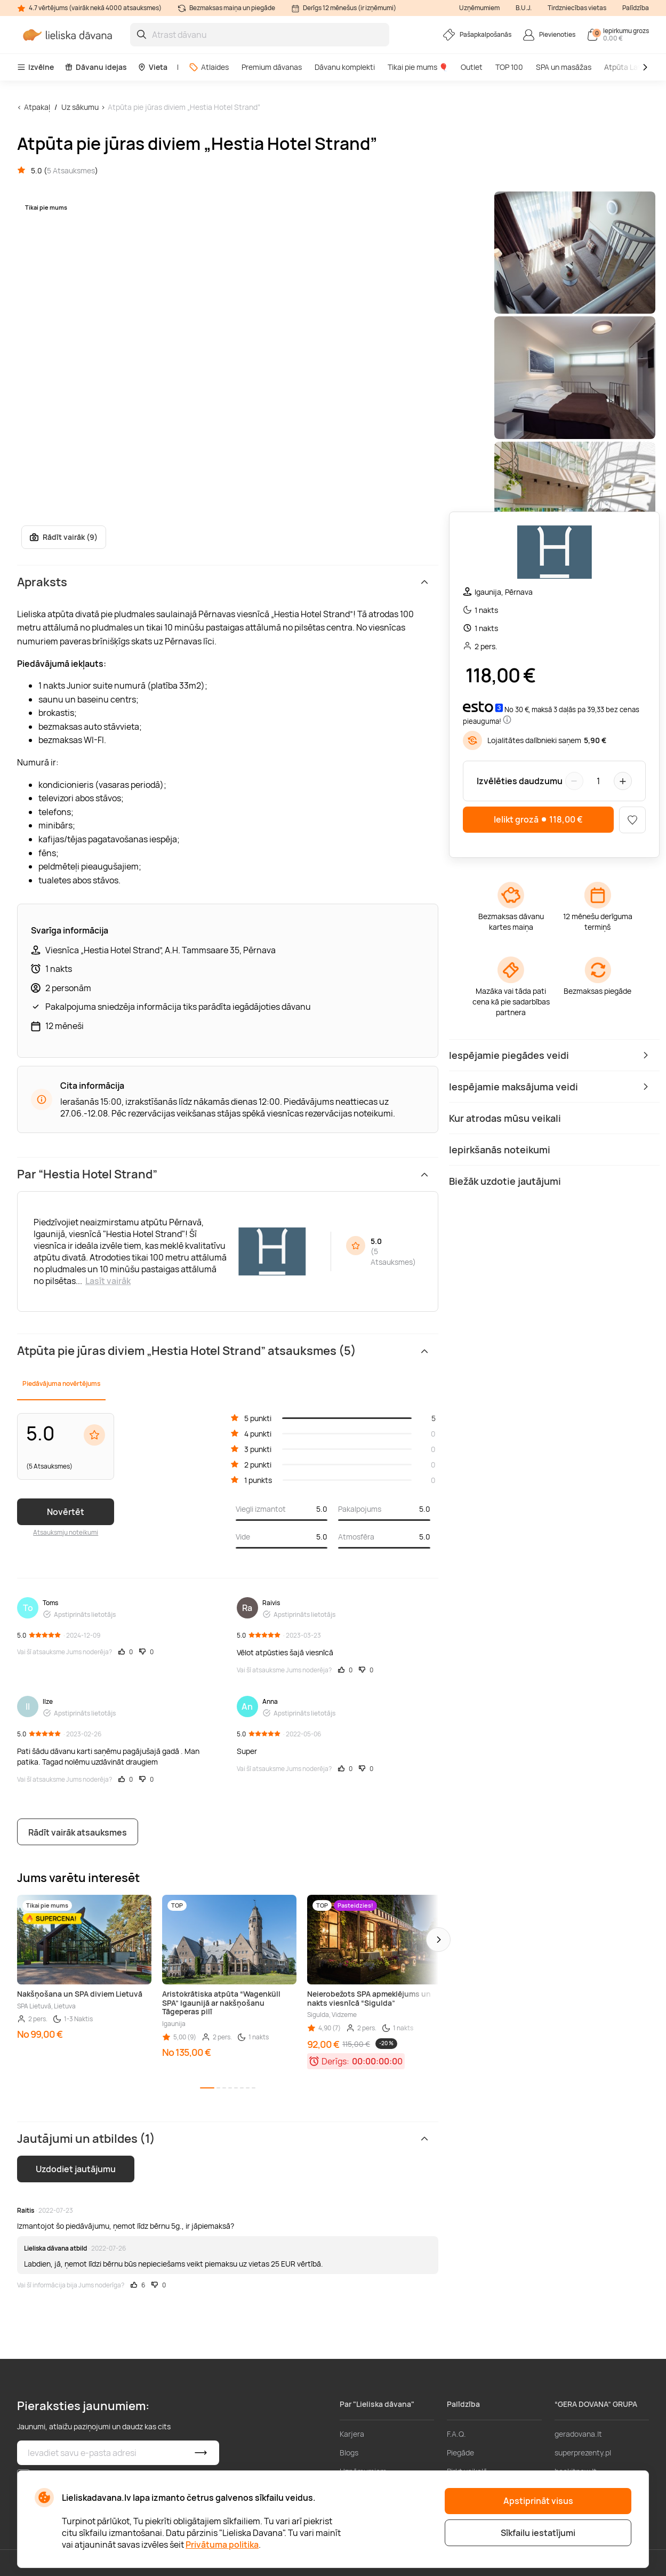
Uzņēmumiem (479, 7)
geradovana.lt (578, 2434)
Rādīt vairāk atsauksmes (77, 1832)
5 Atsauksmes (71, 170)
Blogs (349, 2452)
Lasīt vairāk (108, 1281)
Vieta (152, 67)
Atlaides (209, 67)
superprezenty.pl (583, 2452)
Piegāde (460, 2452)
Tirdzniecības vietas (577, 7)
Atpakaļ (37, 107)
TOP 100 (509, 67)
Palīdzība (635, 7)
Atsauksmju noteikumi (65, 1532)
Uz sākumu (80, 107)
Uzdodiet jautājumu (76, 2169)
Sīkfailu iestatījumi (538, 2533)
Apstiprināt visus (538, 2501)
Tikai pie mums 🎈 (418, 67)
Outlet (472, 67)
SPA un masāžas (563, 67)
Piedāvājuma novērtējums (61, 1383)
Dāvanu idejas (96, 67)
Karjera (352, 2434)
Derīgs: (335, 2061)
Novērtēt (65, 1512)
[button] (438, 1939)
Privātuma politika (222, 2544)
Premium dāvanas (272, 67)
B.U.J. (524, 7)
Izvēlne (35, 67)
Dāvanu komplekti (345, 67)
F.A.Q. (456, 2434)
